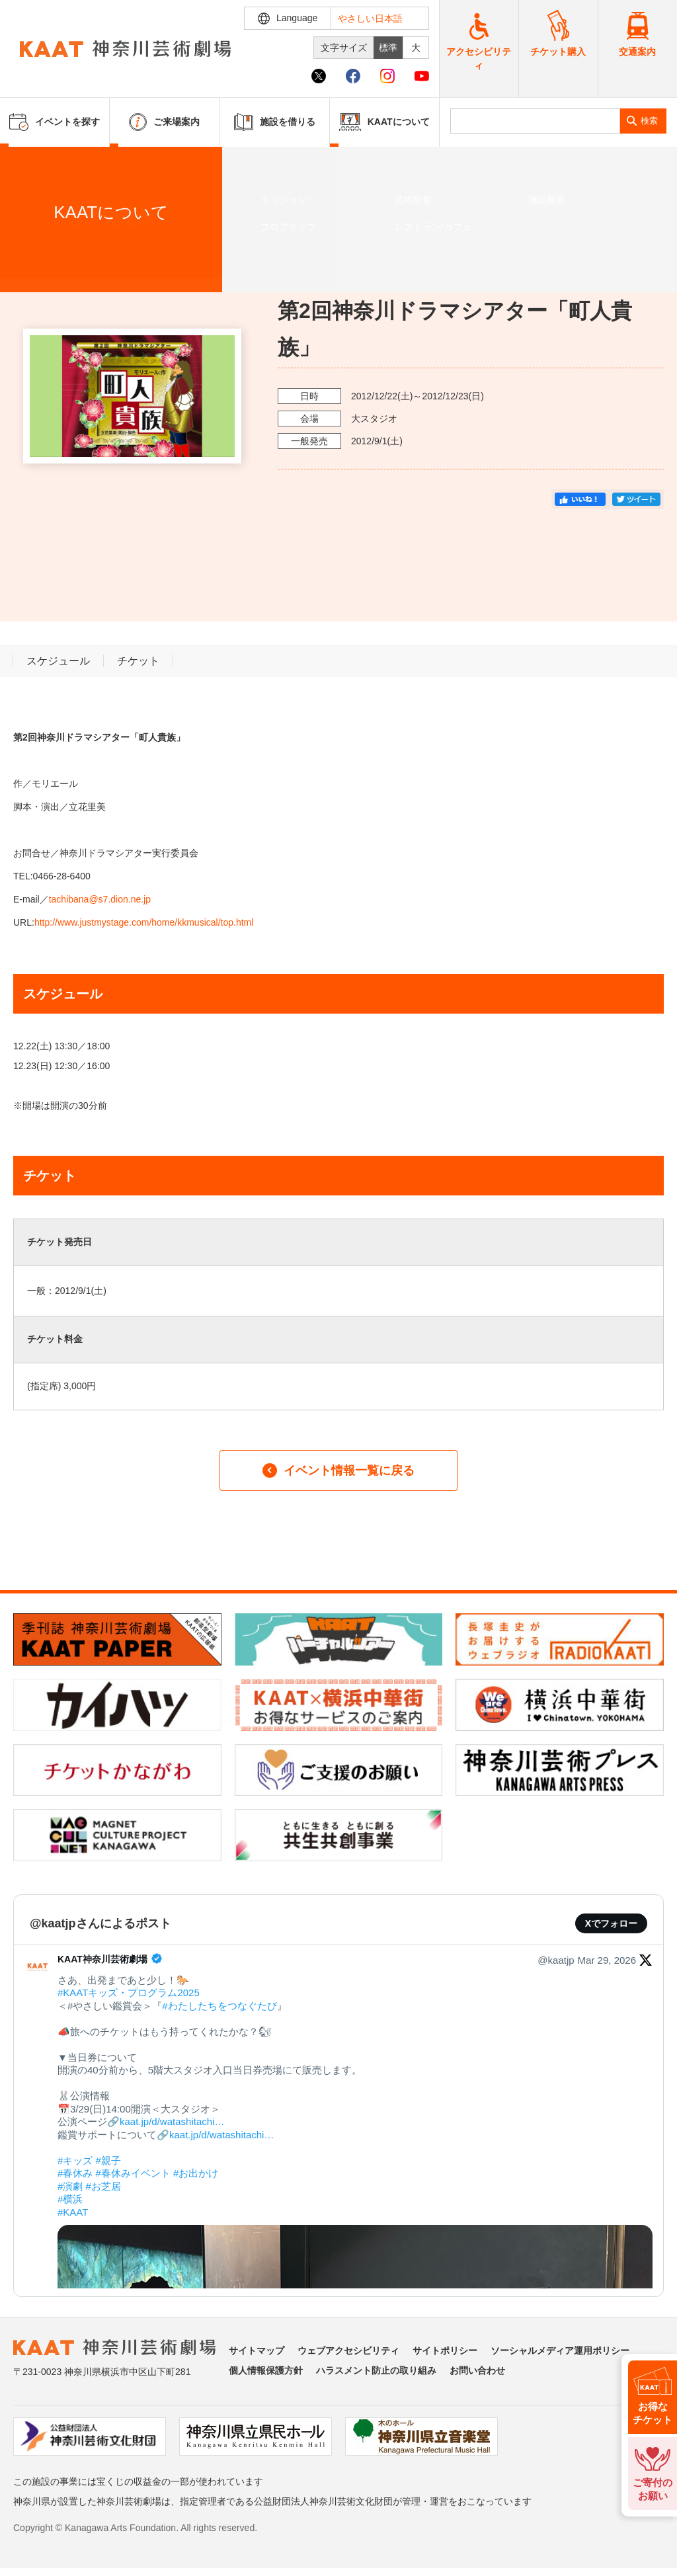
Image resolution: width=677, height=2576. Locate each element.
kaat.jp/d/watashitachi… (172, 2121)
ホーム (32, 163)
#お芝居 (103, 2186)
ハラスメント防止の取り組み (376, 2370)
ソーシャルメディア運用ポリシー (560, 2350)
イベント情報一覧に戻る (338, 1470)
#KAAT (73, 2212)
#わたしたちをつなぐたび (219, 2005)
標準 (388, 47)
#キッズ (75, 2160)
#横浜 (70, 2198)
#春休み (75, 2173)
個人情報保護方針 (266, 2370)
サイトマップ (256, 2350)
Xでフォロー (611, 1923)
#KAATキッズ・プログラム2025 (129, 1992)
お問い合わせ (477, 2370)
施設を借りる (274, 122)
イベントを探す (82, 163)
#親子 (108, 2160)
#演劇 (70, 2186)
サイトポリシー (445, 2350)
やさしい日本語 (370, 18)
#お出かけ (195, 2173)
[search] (535, 121)
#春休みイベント (133, 2173)
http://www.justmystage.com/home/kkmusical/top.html (145, 922)
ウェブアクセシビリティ (348, 2350)
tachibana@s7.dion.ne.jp (100, 899)
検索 (649, 121)
